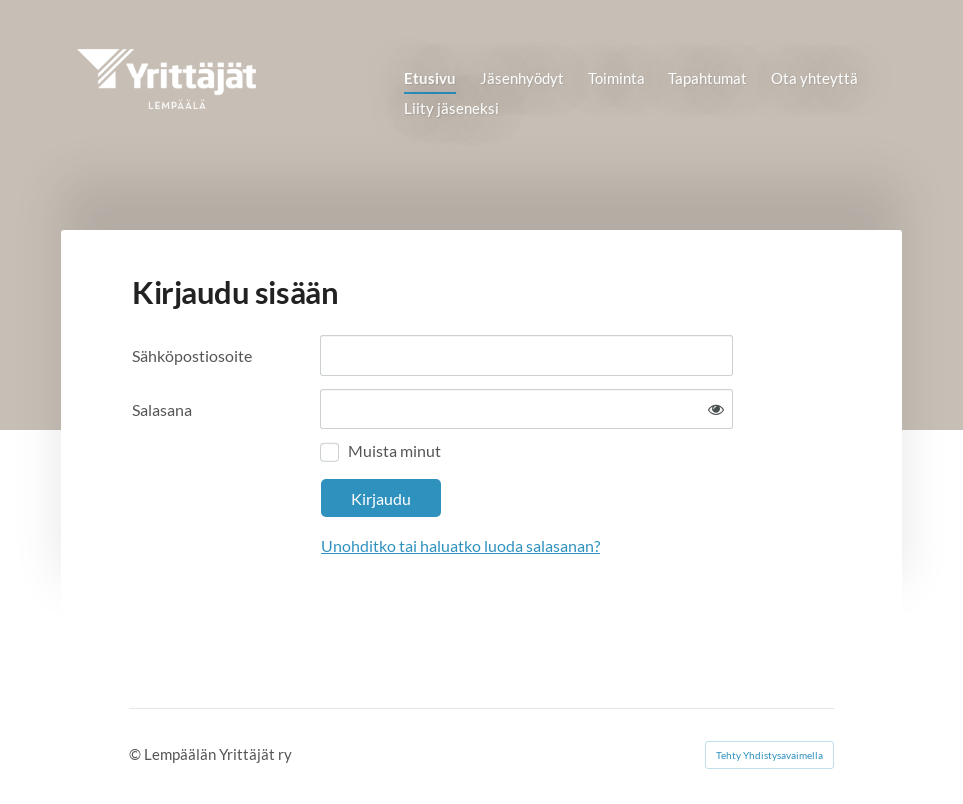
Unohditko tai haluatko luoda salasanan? (460, 545)
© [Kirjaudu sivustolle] (136, 754)
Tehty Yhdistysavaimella (769, 755)
